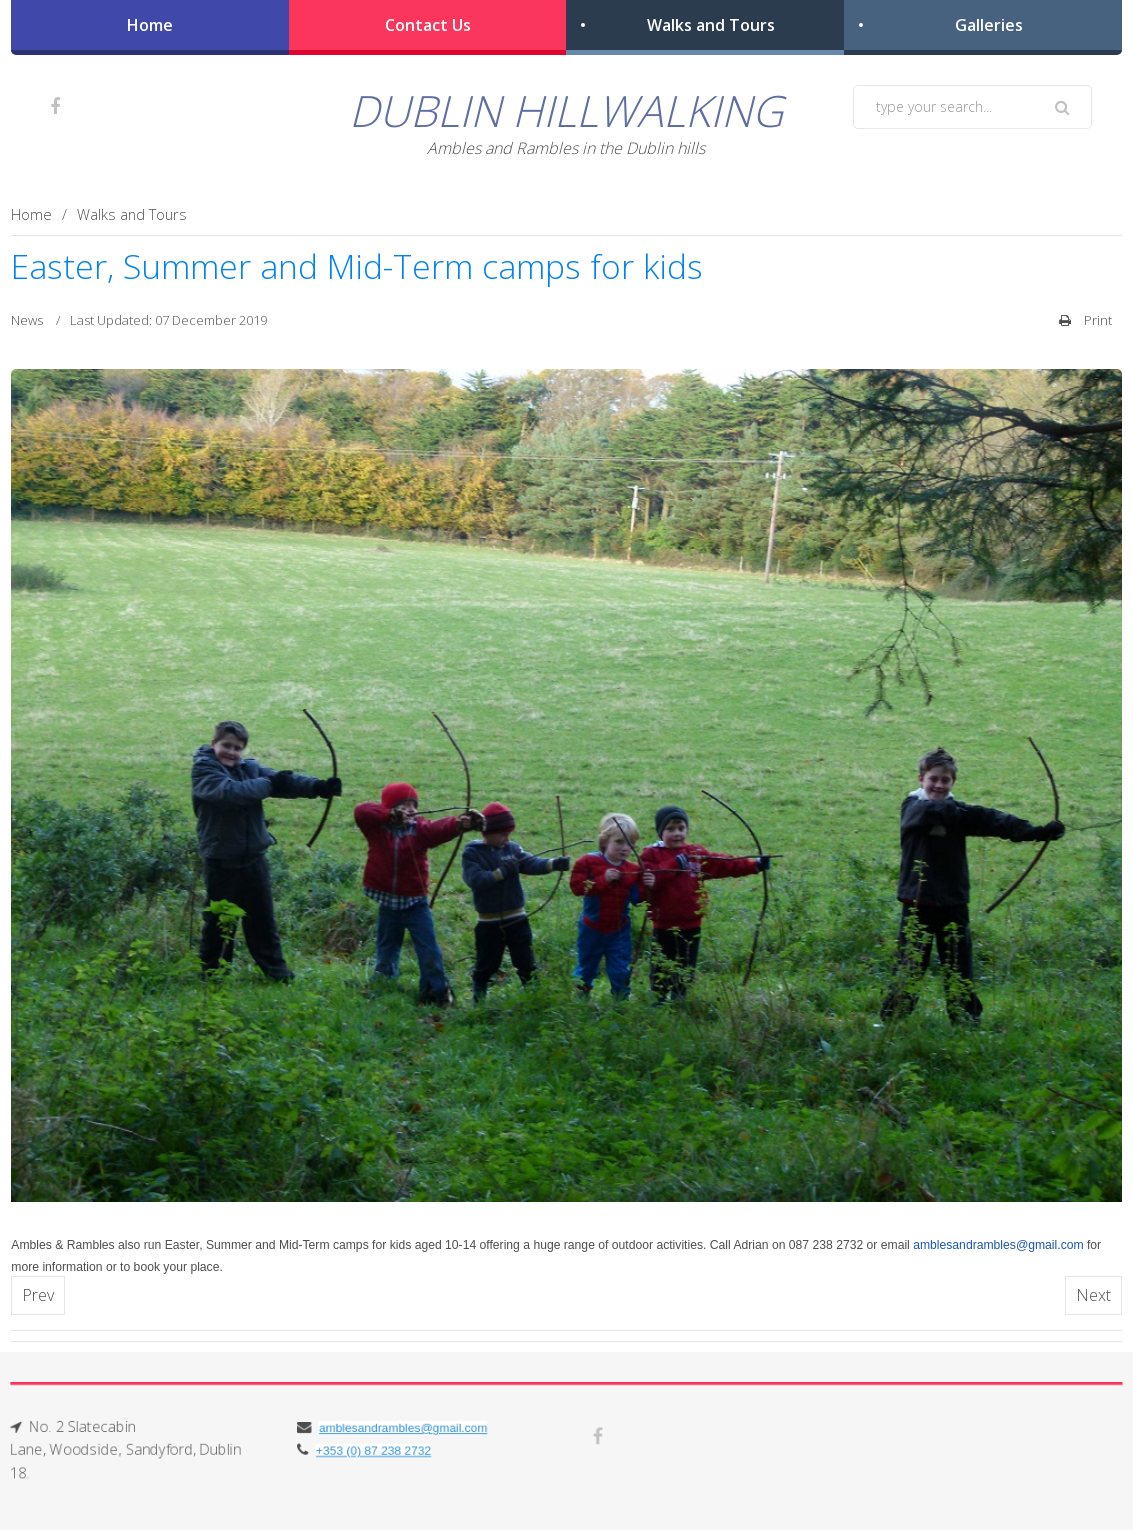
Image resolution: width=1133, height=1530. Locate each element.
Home (150, 25)
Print (1085, 320)
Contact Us (428, 25)
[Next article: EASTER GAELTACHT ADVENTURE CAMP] (1093, 1295)
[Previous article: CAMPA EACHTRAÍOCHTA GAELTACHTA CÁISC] (38, 1295)
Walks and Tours (711, 25)
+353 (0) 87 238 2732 (371, 1451)
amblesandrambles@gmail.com (998, 1245)
